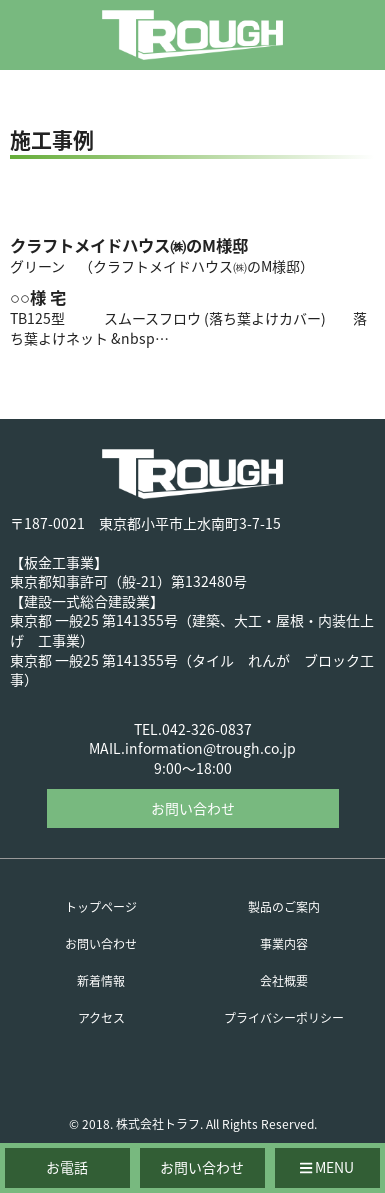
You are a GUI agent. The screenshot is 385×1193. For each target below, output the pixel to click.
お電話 (67, 1167)
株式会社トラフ (158, 1124)
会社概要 (284, 981)
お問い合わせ (193, 808)
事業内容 (284, 944)
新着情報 (101, 981)
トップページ (101, 907)
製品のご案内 (284, 907)
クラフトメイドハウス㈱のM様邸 (129, 245)
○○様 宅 (38, 297)
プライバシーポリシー (284, 1018)
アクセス (101, 1018)
